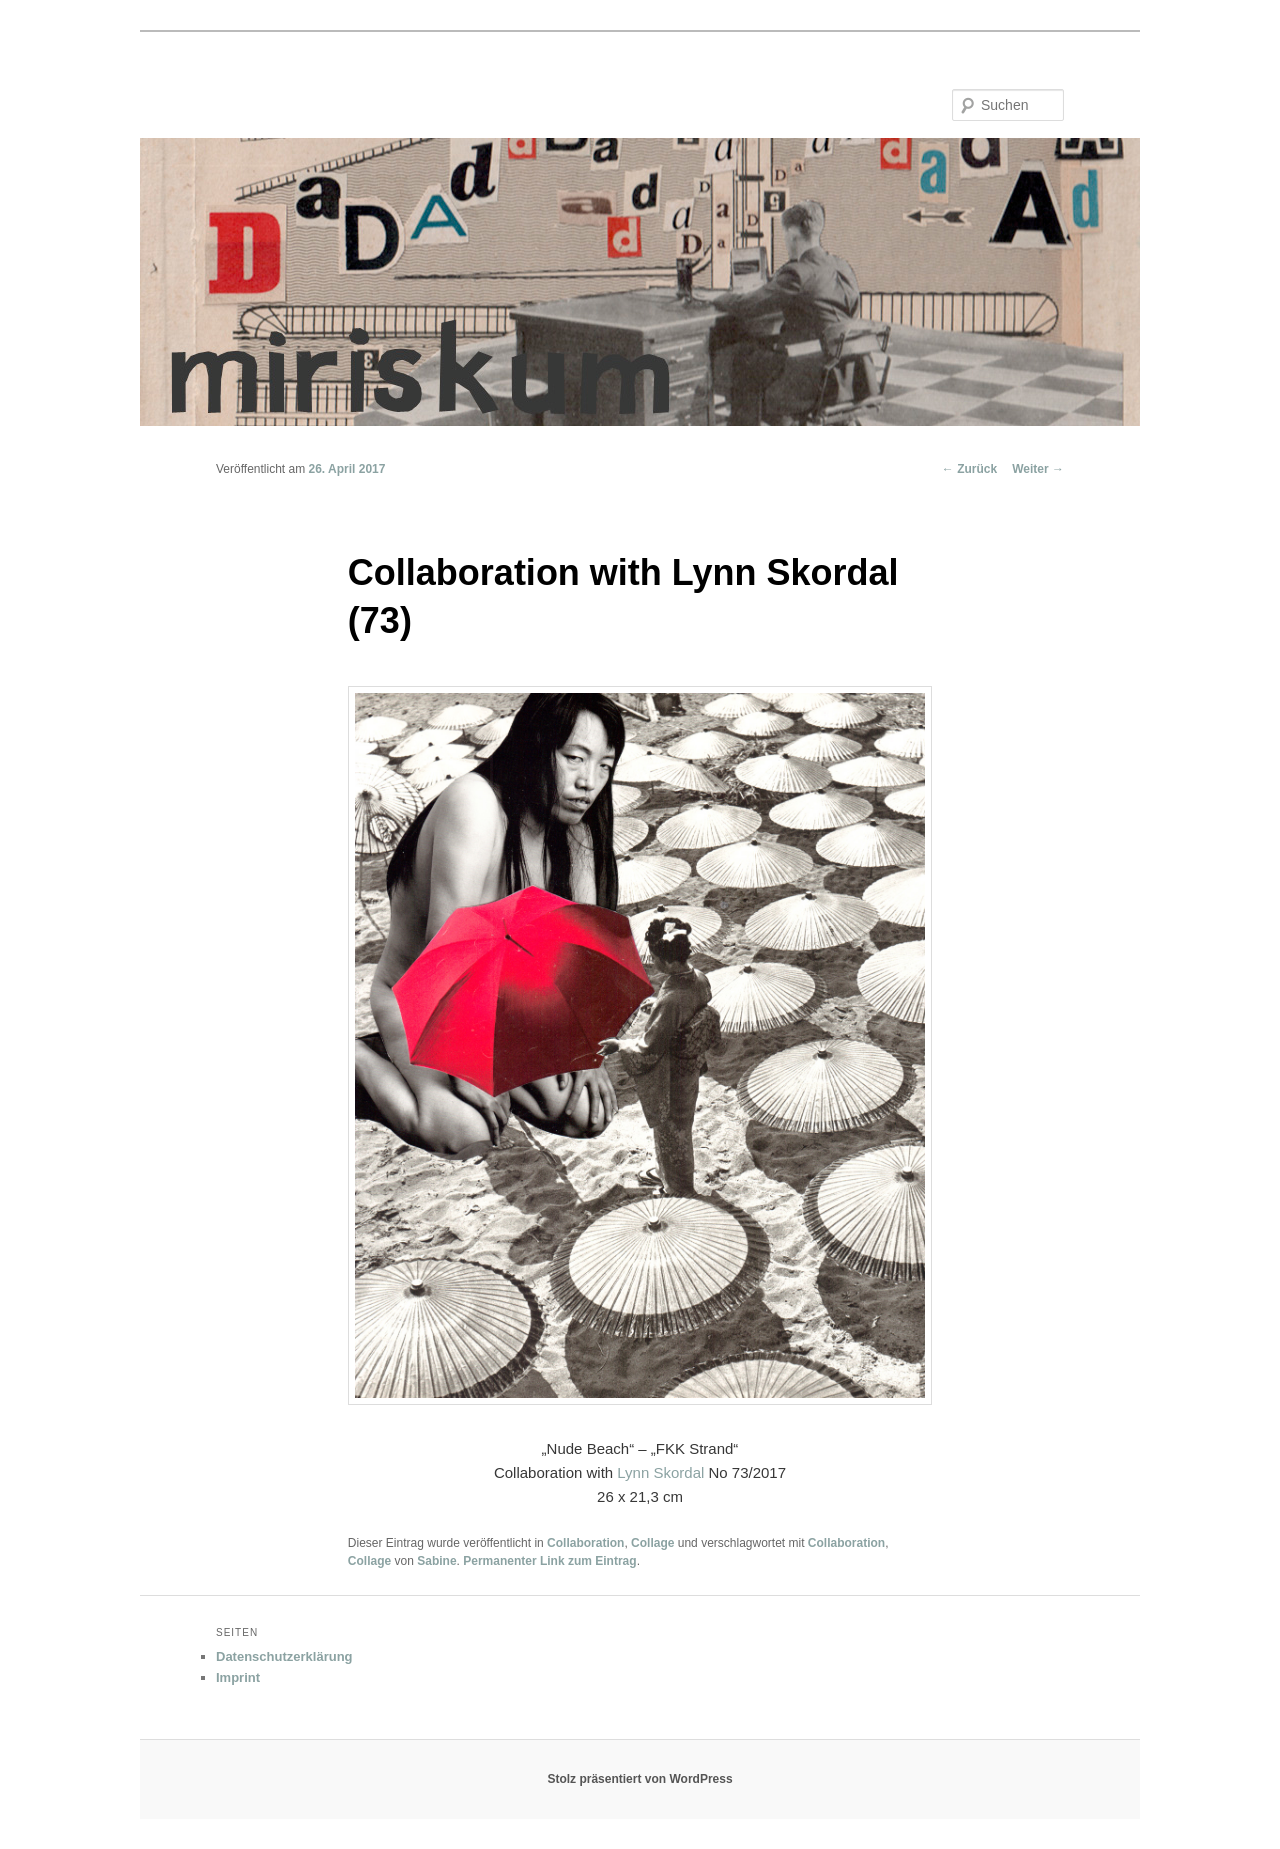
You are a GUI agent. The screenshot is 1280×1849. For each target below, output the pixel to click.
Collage (652, 1543)
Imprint (238, 1677)
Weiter (1038, 469)
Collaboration (585, 1543)
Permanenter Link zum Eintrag (549, 1561)
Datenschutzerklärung (284, 1656)
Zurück (969, 469)
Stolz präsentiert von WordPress (639, 1779)
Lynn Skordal (660, 1472)
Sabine (436, 1561)
